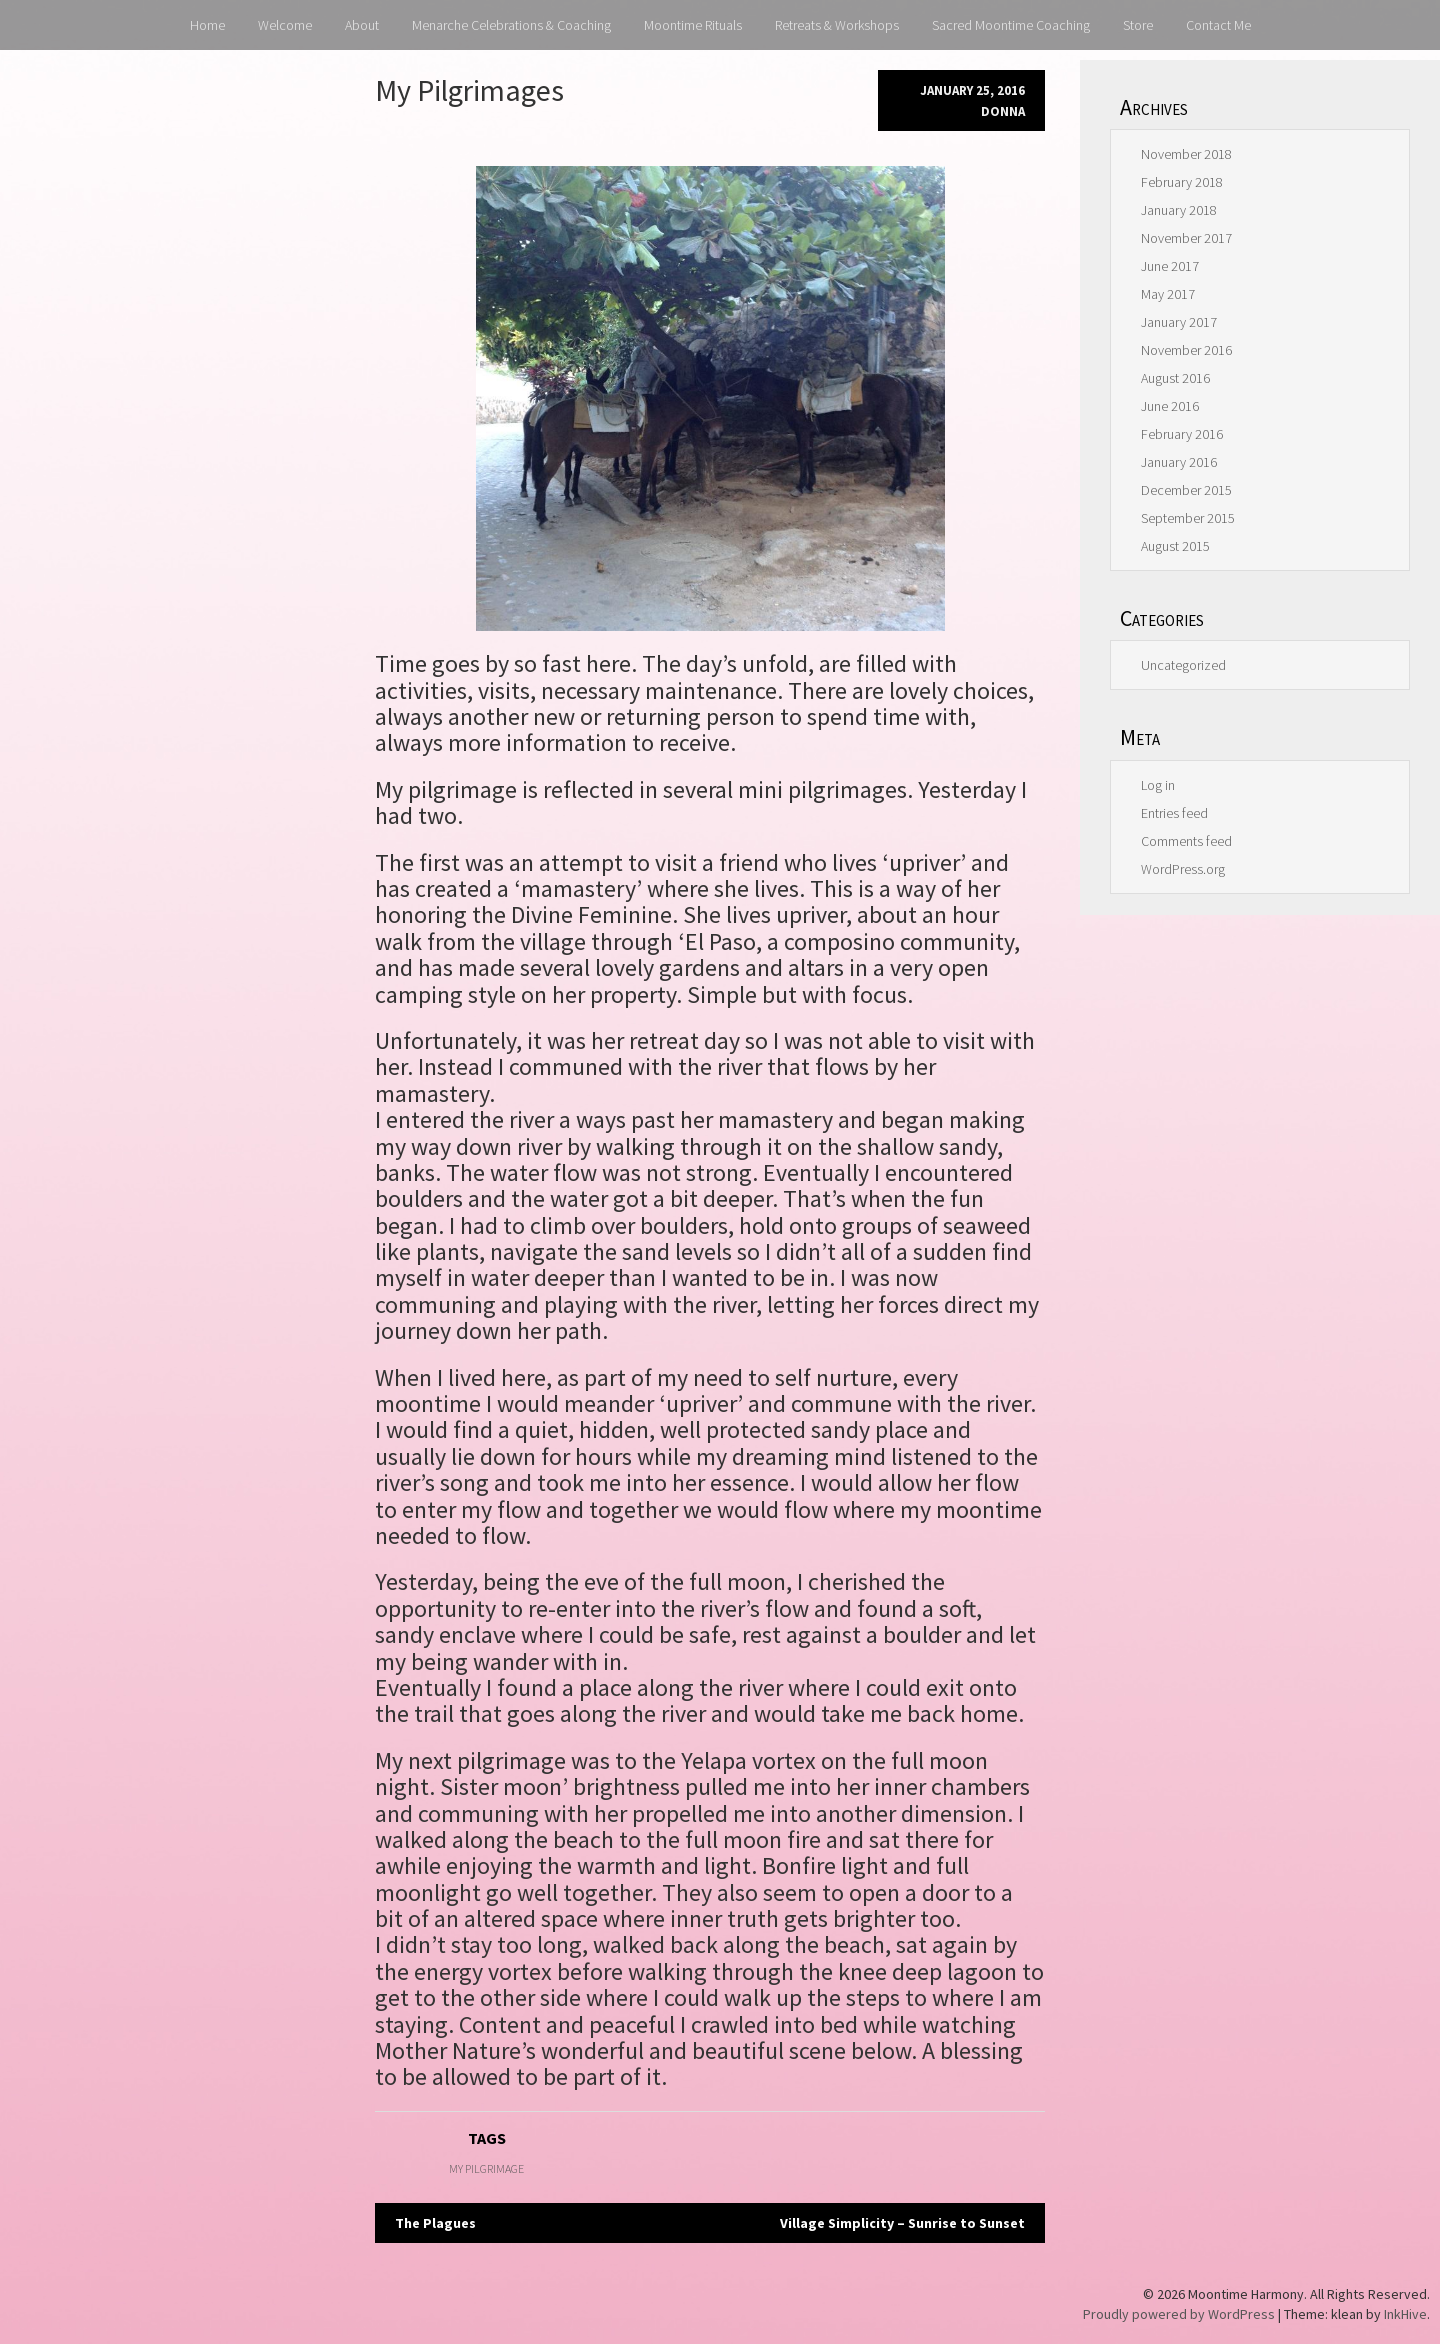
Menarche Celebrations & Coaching (511, 25)
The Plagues (435, 2223)
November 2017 (1186, 238)
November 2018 (1186, 154)
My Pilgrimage (486, 2168)
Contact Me (1218, 25)
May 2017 (1168, 294)
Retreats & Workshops (837, 25)
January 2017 (1179, 322)
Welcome (285, 25)
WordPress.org (1183, 869)
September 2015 (1188, 518)
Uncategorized (1183, 665)
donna (1003, 111)
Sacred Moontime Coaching (1011, 25)
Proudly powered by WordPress (1179, 2314)
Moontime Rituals (693, 25)
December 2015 (1186, 490)
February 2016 (1182, 434)
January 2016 (1179, 462)
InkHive (1405, 2314)
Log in (1158, 785)
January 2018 (1179, 210)
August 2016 (1175, 378)
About (362, 25)
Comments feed (1186, 841)
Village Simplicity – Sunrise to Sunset (902, 2223)
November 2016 (1186, 350)
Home (207, 25)
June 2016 (1170, 406)
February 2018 (1182, 182)
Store (1138, 25)
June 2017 (1170, 266)
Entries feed (1174, 813)
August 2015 (1175, 546)
